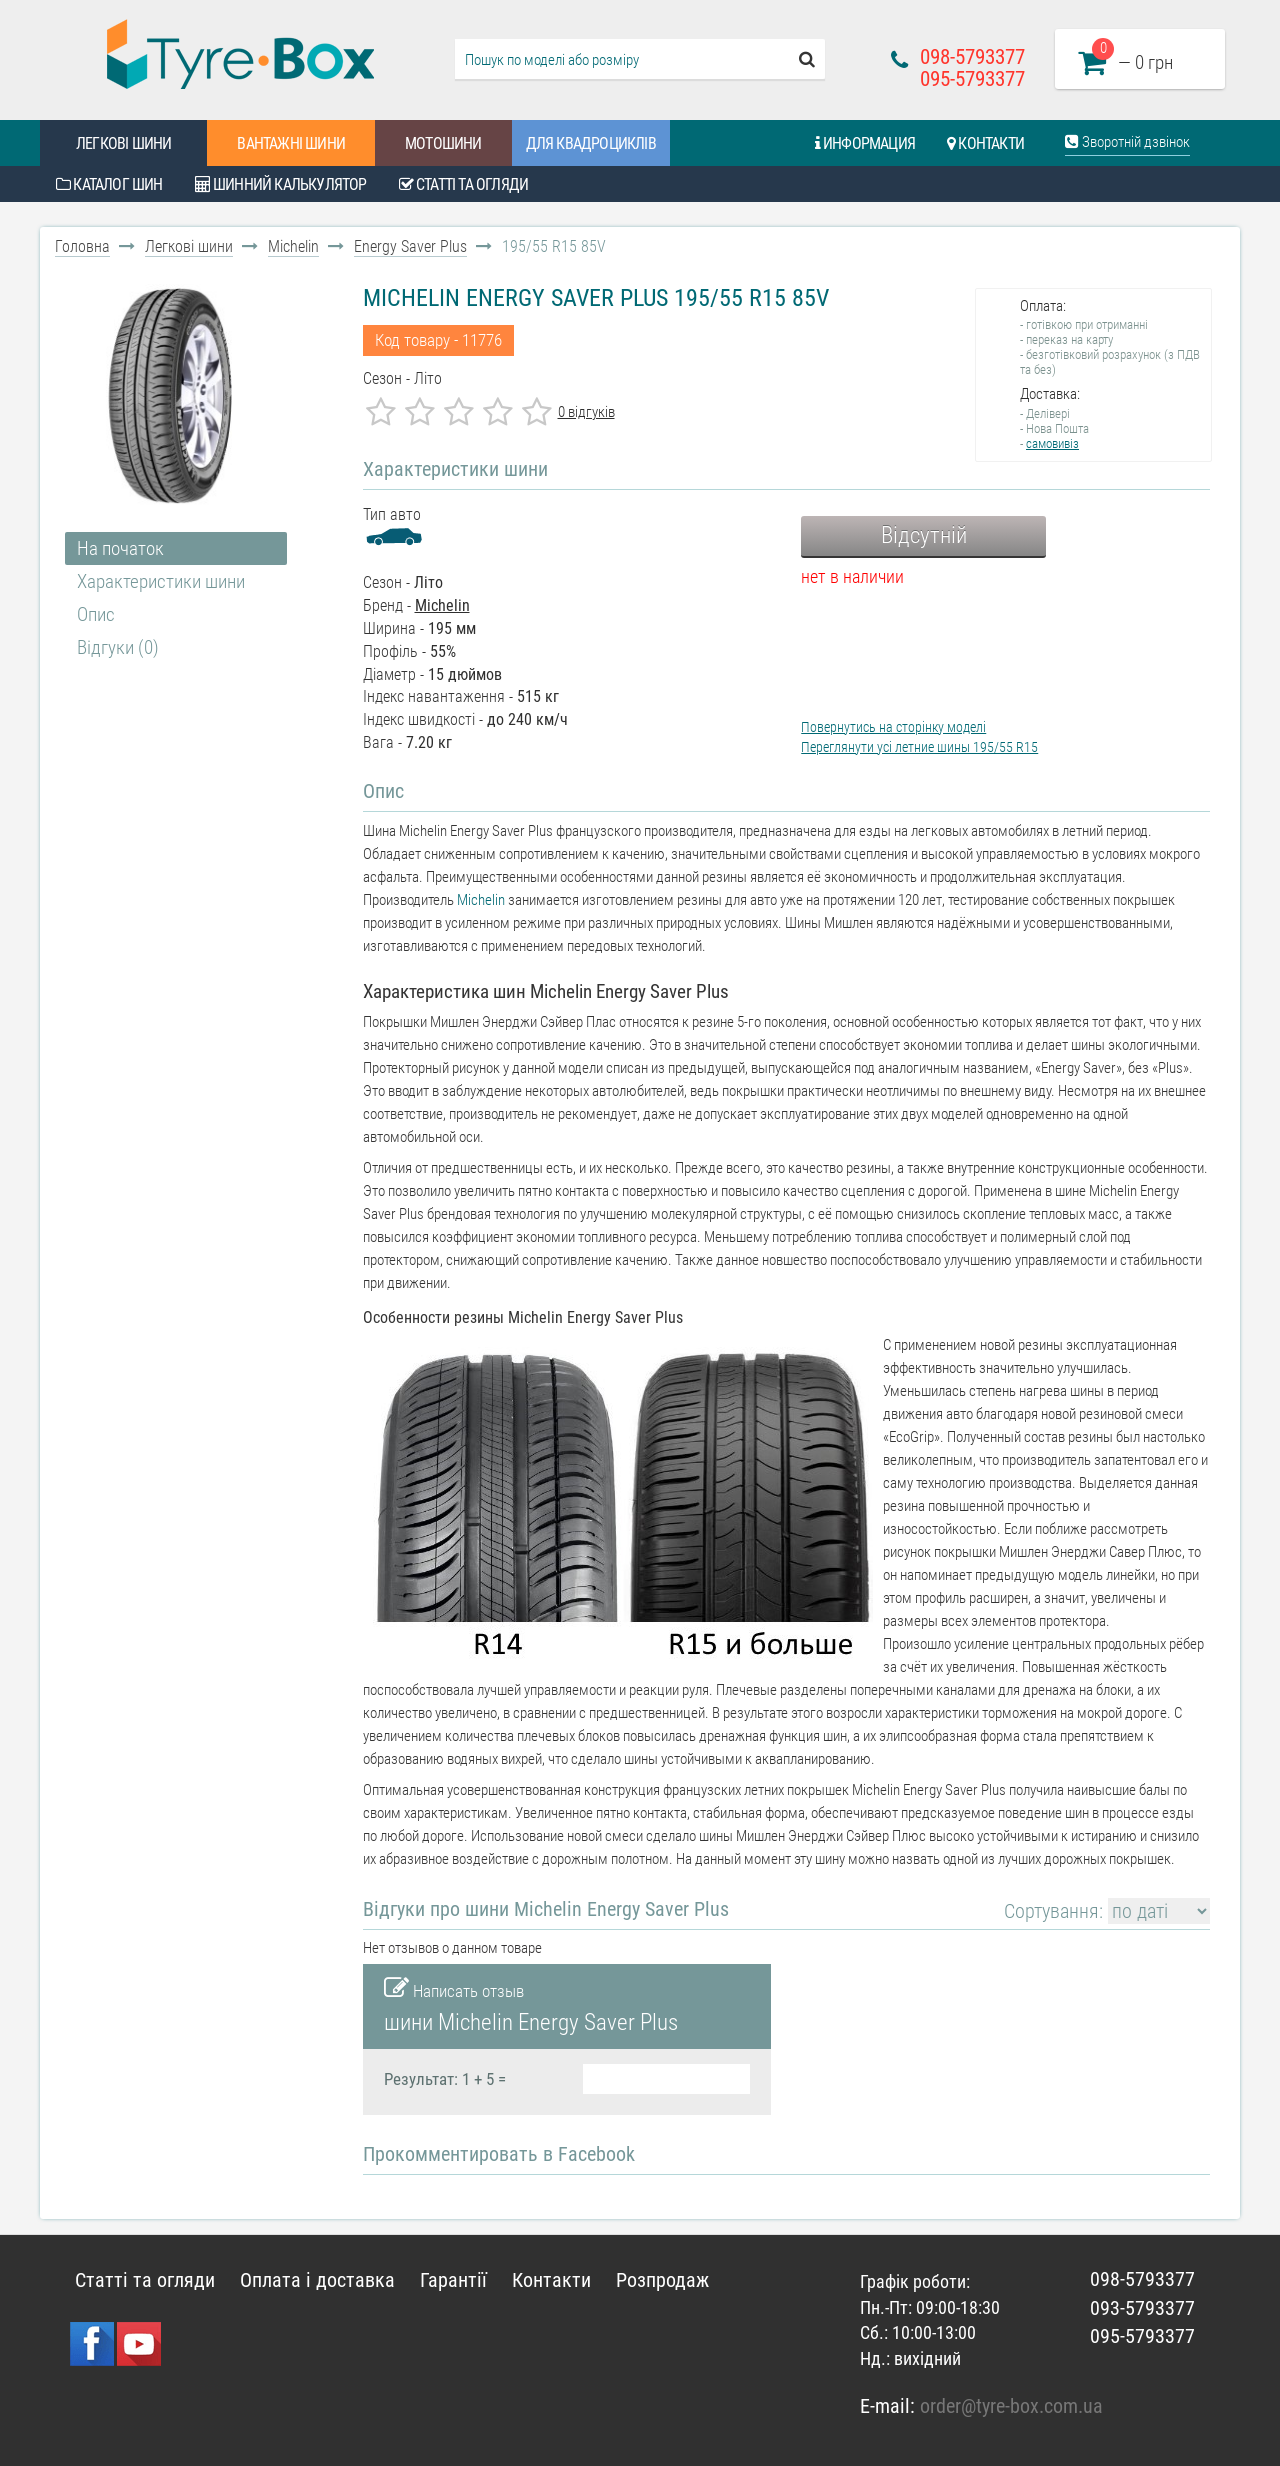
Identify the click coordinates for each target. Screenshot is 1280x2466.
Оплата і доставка (317, 2280)
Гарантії (453, 2280)
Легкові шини (123, 143)
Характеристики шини (161, 581)
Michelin (293, 246)
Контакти (985, 143)
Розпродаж (662, 2280)
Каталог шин (109, 184)
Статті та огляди (464, 184)
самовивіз (1052, 443)
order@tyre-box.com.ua (1011, 2406)
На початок (120, 548)
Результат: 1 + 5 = (445, 2079)
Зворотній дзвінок (1127, 142)
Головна (82, 246)
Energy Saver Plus (410, 246)
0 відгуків (586, 412)
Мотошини (443, 143)
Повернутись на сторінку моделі (893, 727)
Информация (865, 143)
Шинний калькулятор (281, 184)
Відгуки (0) (118, 647)
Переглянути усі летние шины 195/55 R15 (919, 747)
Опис (96, 614)
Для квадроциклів (591, 143)
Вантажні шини (291, 143)
